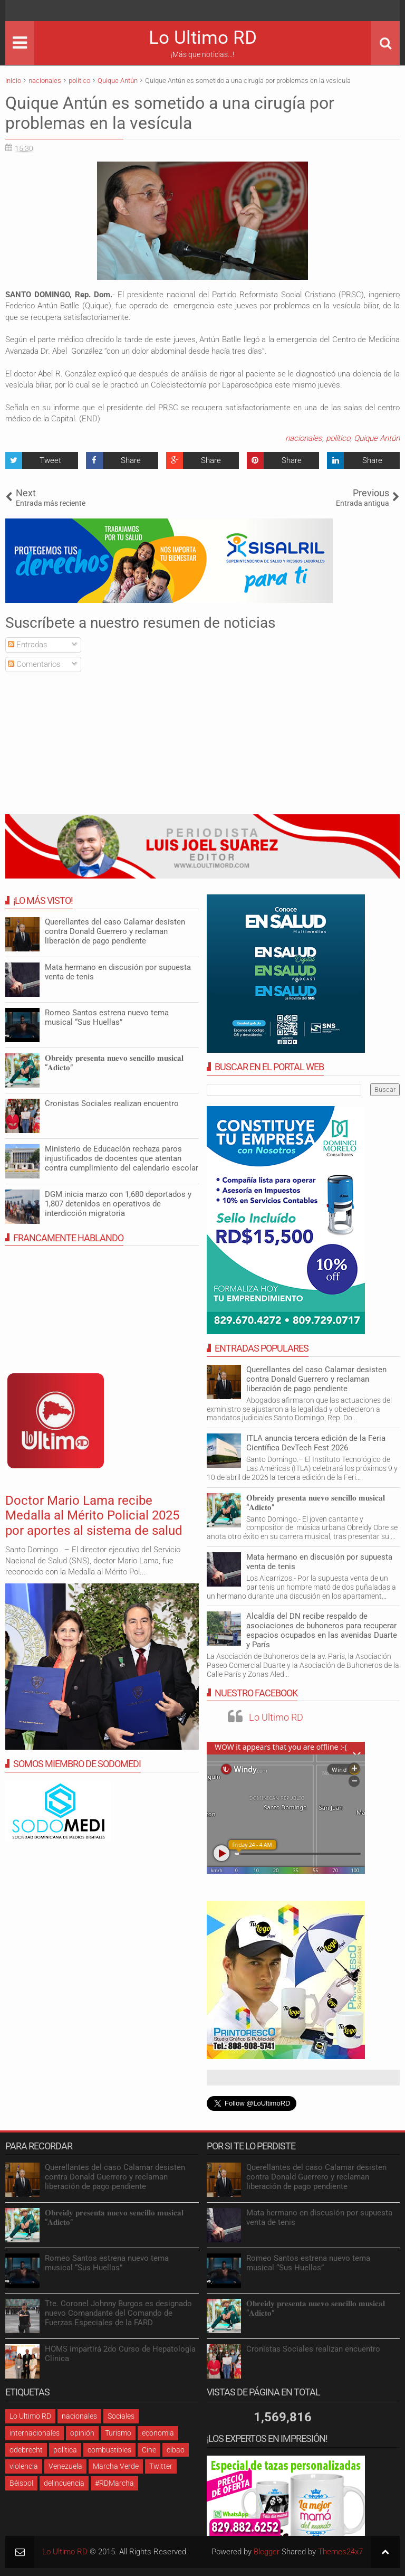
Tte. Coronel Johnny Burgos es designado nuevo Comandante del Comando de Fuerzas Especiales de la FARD (118, 2313)
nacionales (303, 438)
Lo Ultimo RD (203, 38)
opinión (82, 2433)
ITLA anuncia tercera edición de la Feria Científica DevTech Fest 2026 (315, 1442)
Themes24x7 (340, 2551)
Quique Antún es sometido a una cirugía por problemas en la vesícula (169, 113)
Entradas (27, 644)
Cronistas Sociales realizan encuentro (112, 1103)
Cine (149, 2450)
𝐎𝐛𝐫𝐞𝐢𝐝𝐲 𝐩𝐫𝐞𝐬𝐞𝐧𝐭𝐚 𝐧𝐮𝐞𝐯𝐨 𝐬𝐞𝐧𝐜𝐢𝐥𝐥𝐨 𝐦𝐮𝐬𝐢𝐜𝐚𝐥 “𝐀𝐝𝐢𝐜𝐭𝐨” (315, 1502)
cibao (176, 2450)
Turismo (118, 2433)
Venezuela (65, 2466)
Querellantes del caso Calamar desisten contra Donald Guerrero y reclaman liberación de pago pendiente (316, 1379)
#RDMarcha (114, 2483)
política (65, 2450)
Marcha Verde (116, 2466)
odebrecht (26, 2450)
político (338, 438)
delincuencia (64, 2483)
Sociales (121, 2416)
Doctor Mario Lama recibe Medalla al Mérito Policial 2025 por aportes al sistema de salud (93, 1516)
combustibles (109, 2450)
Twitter (160, 2466)
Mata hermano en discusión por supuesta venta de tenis (319, 1561)
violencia (23, 2466)
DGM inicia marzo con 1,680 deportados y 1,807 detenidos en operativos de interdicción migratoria (118, 1204)
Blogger (266, 2551)
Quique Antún (377, 438)
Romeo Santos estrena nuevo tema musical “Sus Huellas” (107, 1017)
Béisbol (21, 2483)
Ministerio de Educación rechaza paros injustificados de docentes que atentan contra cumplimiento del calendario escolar (121, 1158)
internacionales (34, 2433)
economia (158, 2433)
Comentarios (34, 664)
